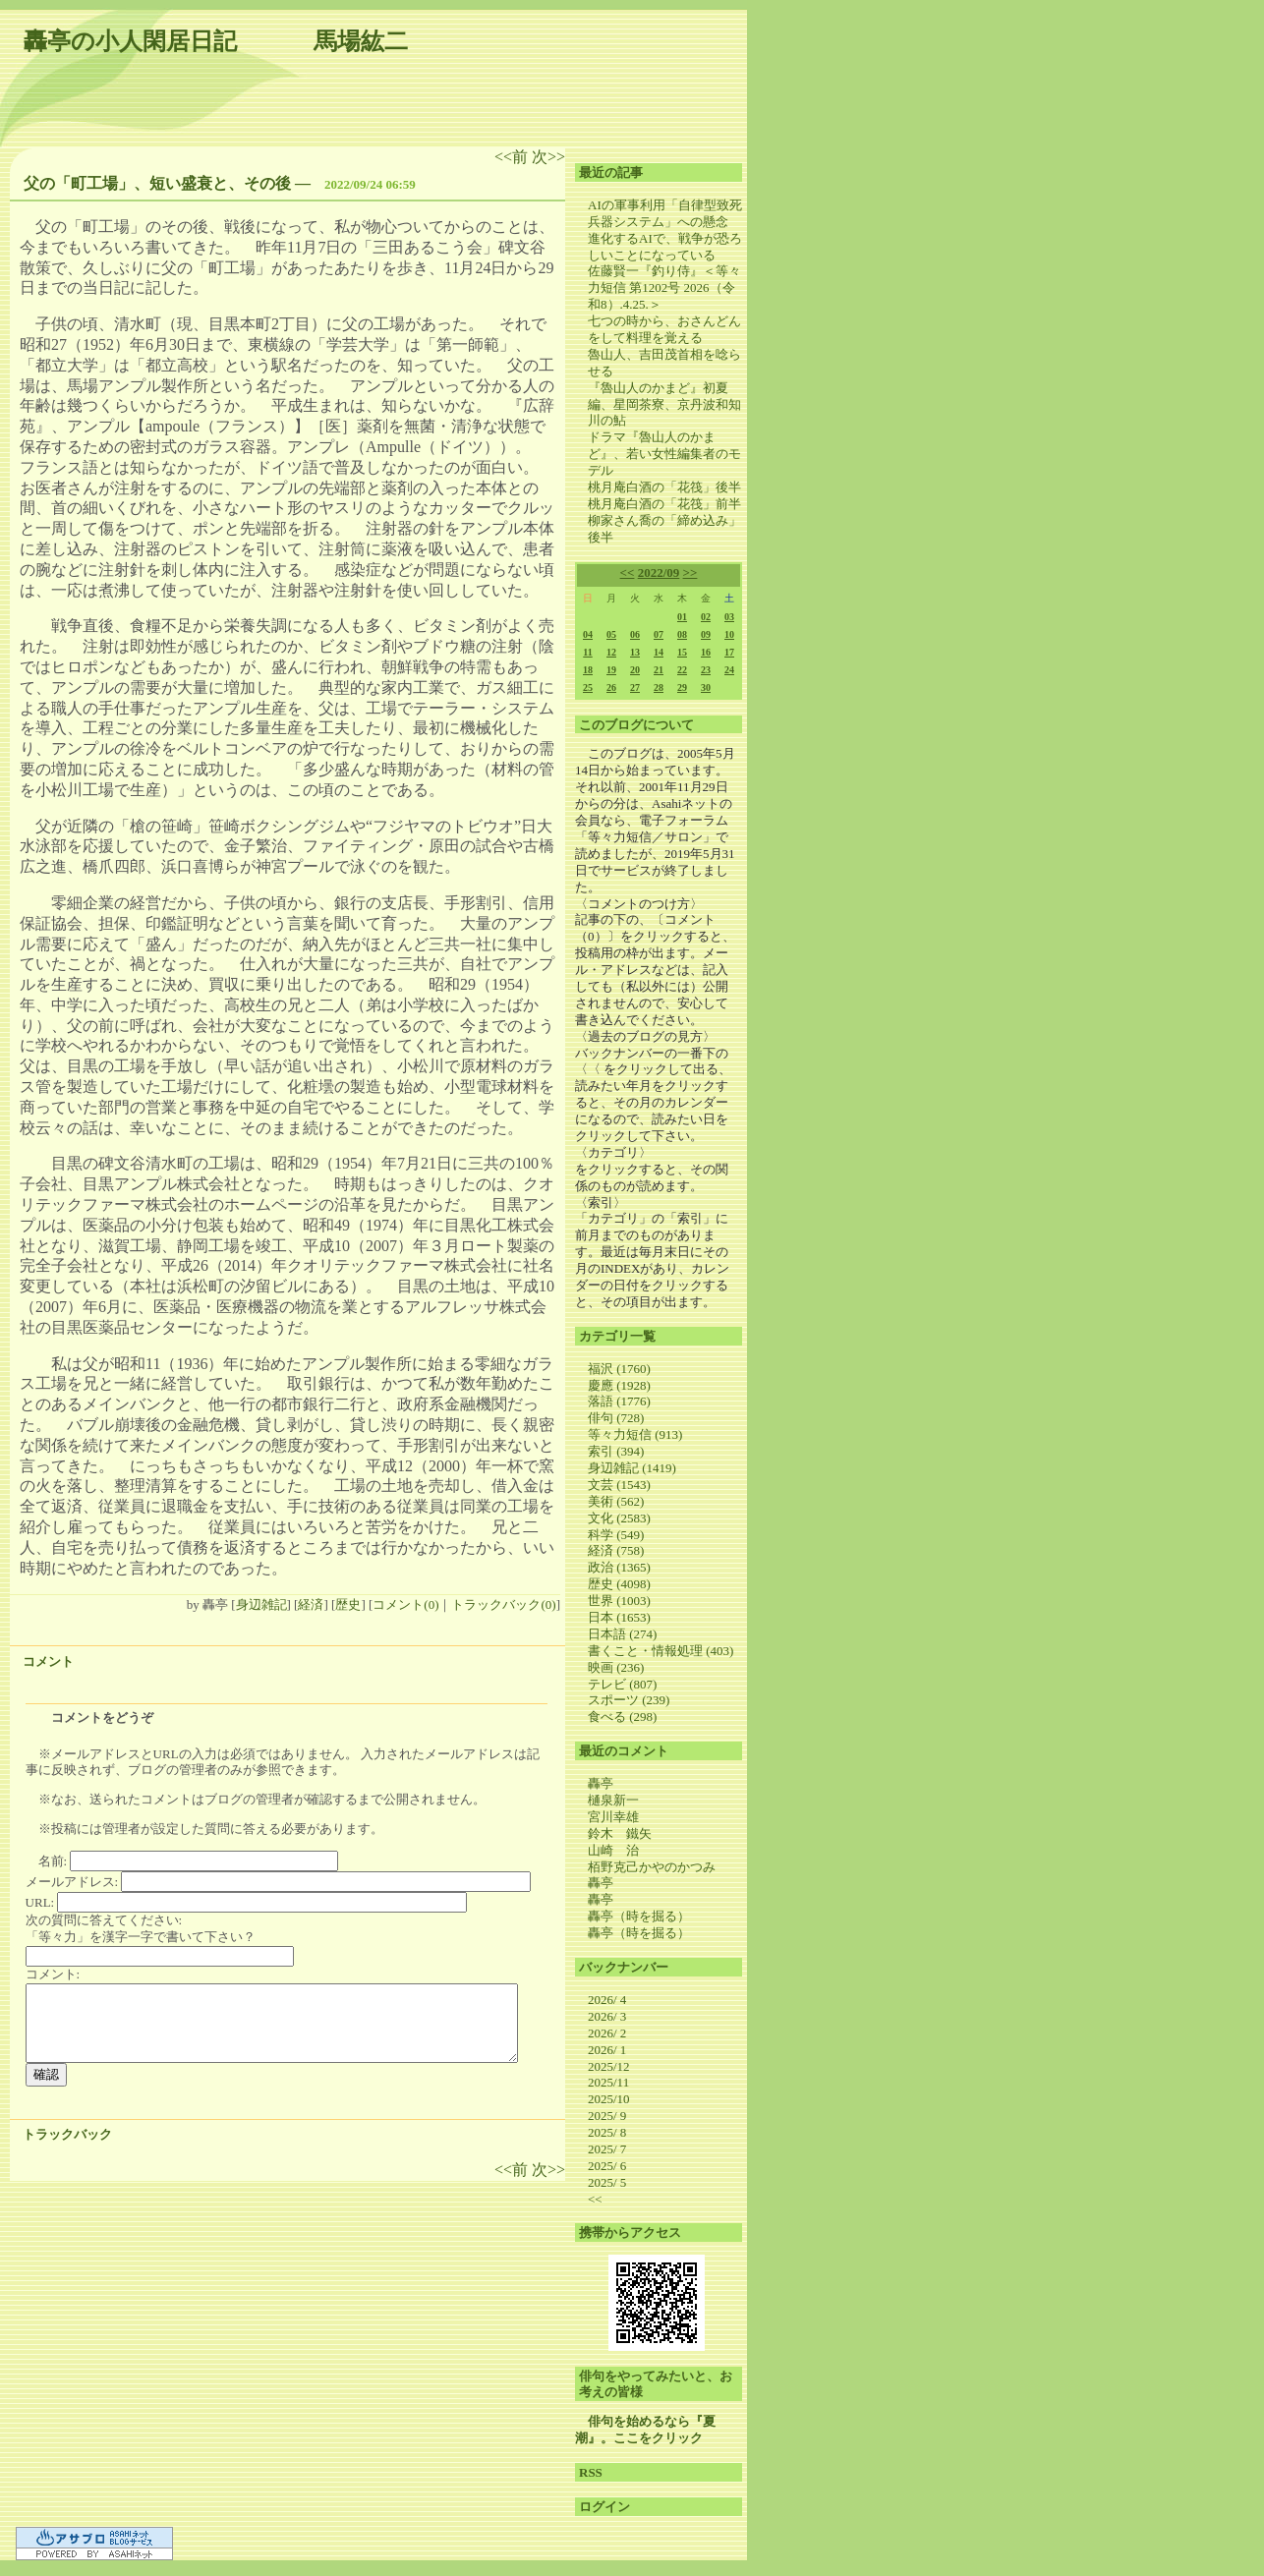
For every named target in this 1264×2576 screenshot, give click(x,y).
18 (588, 669)
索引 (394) (616, 1451)
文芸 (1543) (619, 1484)
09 (706, 634)
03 (729, 616)
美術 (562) (616, 1501)
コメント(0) (405, 1604)
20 (635, 669)
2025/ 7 (607, 2149)
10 (729, 634)
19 (611, 669)
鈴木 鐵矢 (620, 1833)
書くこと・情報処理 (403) (660, 1650)
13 (635, 652)
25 (588, 687)
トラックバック (67, 2134)
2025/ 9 (607, 2115)
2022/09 (659, 572)
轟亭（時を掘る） (639, 1916)
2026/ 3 (607, 2016)
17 (729, 652)
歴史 (348, 1604)
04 (588, 634)
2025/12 (609, 2066)
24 (729, 669)
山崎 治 (613, 1850)
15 (682, 652)
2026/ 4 (607, 1999)
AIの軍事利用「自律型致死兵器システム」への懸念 (665, 213)
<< (627, 572)
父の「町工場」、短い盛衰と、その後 (157, 183)
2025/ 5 (607, 2182)
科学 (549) (616, 1534)
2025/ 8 (607, 2132)
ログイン (604, 2506)
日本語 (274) (622, 1634)
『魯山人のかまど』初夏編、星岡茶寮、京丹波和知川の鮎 (664, 404)
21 (658, 669)
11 (587, 652)
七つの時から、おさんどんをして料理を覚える (664, 329)
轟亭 (600, 1783)
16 (706, 652)
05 (611, 634)
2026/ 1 (607, 2049)
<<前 (513, 156)
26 (611, 687)
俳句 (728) (616, 1417)
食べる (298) (622, 1716)
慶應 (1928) (619, 1385)
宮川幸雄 (613, 1816)
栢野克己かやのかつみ (652, 1867)
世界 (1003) (619, 1600)
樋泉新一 (613, 1800)
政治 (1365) (619, 1567)
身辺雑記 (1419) (632, 1467)
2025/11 (608, 2082)
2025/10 (609, 2098)
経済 (310, 1604)
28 (658, 687)
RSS (591, 2472)
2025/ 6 (607, 2165)
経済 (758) (616, 1550)
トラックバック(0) (503, 1604)
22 (682, 669)
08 (682, 634)
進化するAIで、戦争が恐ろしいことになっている (665, 246)
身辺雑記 (261, 1604)
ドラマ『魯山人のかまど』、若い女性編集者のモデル (664, 453)
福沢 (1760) (619, 1368)
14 (658, 652)
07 (658, 634)
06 (635, 634)
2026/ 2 (607, 2033)
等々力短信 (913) (635, 1434)
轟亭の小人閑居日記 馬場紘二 (216, 41)
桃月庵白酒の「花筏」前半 (664, 503)
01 (682, 616)
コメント (48, 1661)
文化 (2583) (619, 1518)
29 (682, 687)
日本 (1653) (619, 1617)
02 (706, 616)
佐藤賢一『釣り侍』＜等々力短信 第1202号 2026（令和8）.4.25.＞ (664, 287)
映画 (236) (616, 1667)
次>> (548, 156)
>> (690, 572)
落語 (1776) (619, 1401)
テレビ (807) (622, 1684)
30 (706, 687)
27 (635, 687)
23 (706, 669)
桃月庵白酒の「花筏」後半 (664, 487)
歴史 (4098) (619, 1583)
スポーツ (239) (628, 1699)
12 (611, 652)
